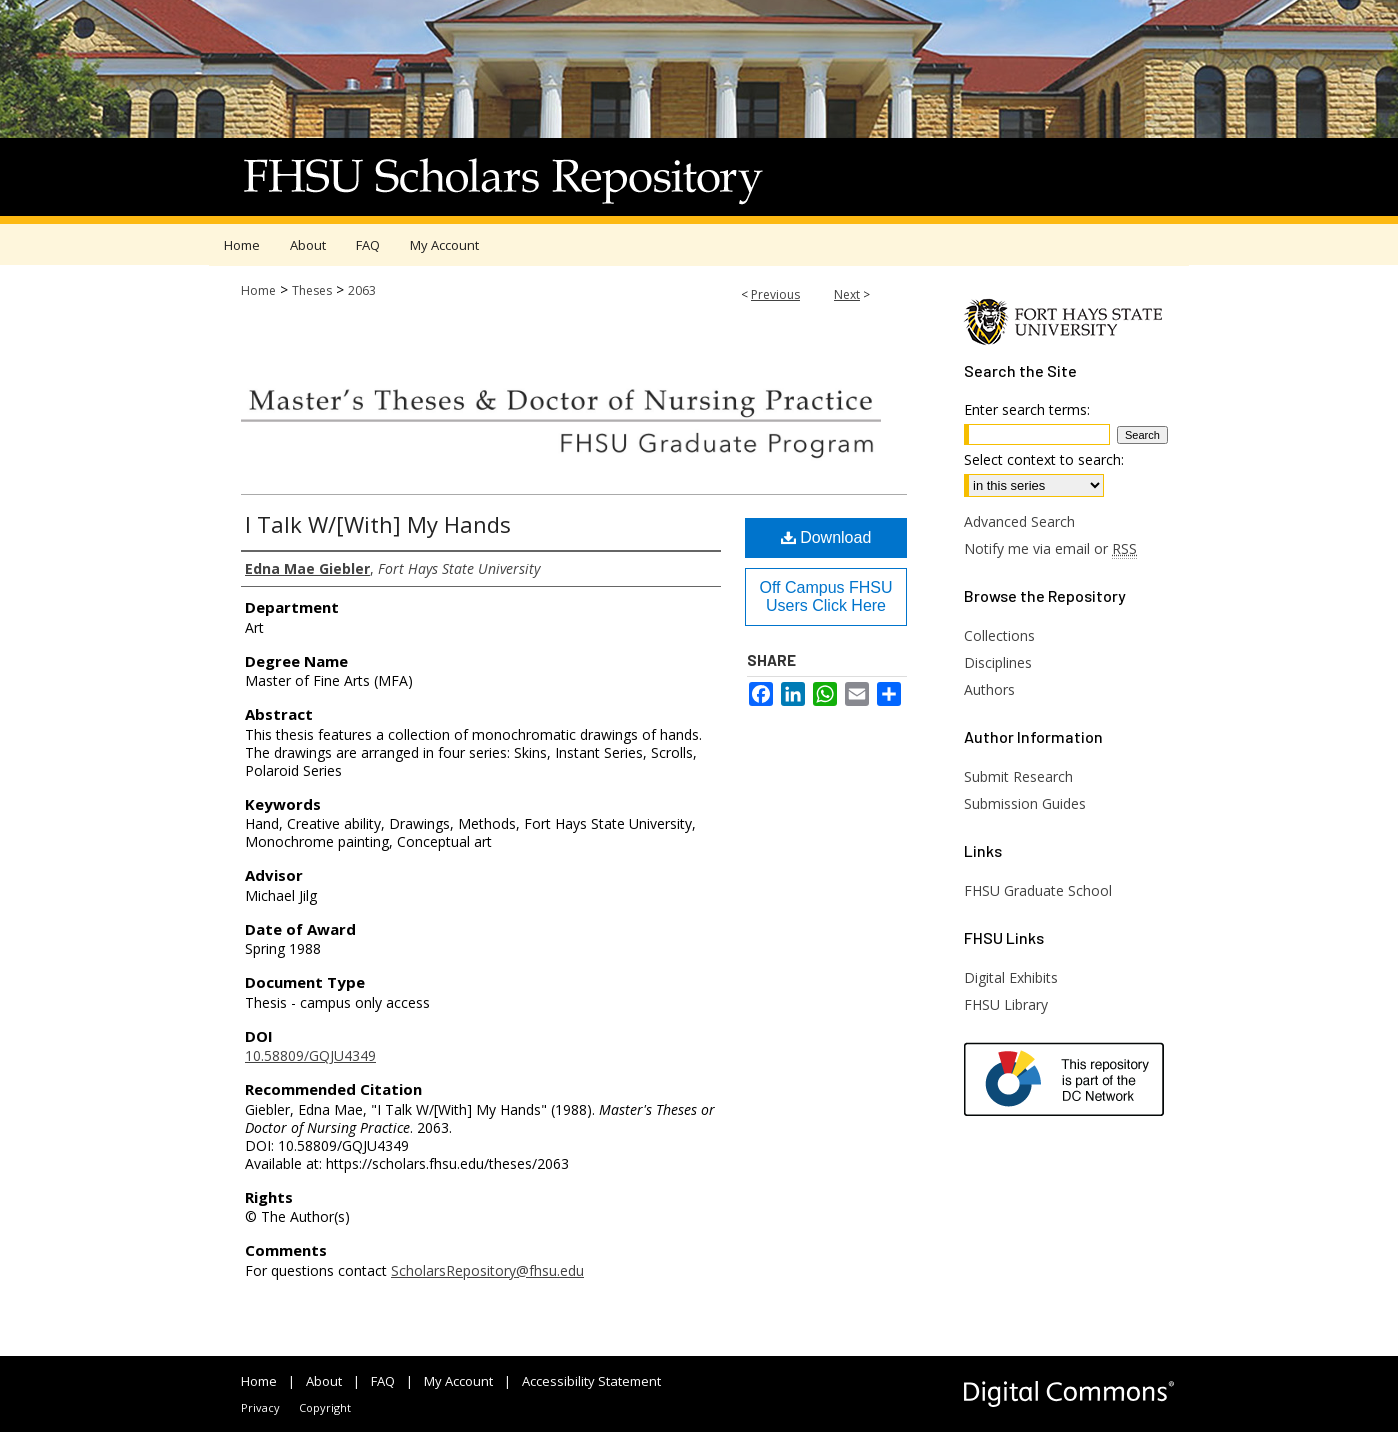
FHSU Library (1006, 1004)
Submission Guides (1025, 803)
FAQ (383, 1381)
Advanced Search (1019, 521)
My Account (458, 1381)
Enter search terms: (1027, 409)
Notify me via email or (1050, 548)
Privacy (260, 1407)
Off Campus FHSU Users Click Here (825, 596)
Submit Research (1018, 776)
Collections (999, 635)
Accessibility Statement (591, 1381)
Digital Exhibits (1011, 977)
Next (847, 294)
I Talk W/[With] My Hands (378, 524)
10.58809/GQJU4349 (310, 1055)
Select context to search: (1044, 459)
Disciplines (998, 662)
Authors (989, 689)
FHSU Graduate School (1038, 890)
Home (258, 290)
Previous (775, 294)
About (324, 1381)
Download (826, 537)
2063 (362, 290)
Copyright (325, 1407)
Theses (312, 290)
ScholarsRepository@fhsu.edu (487, 1270)
